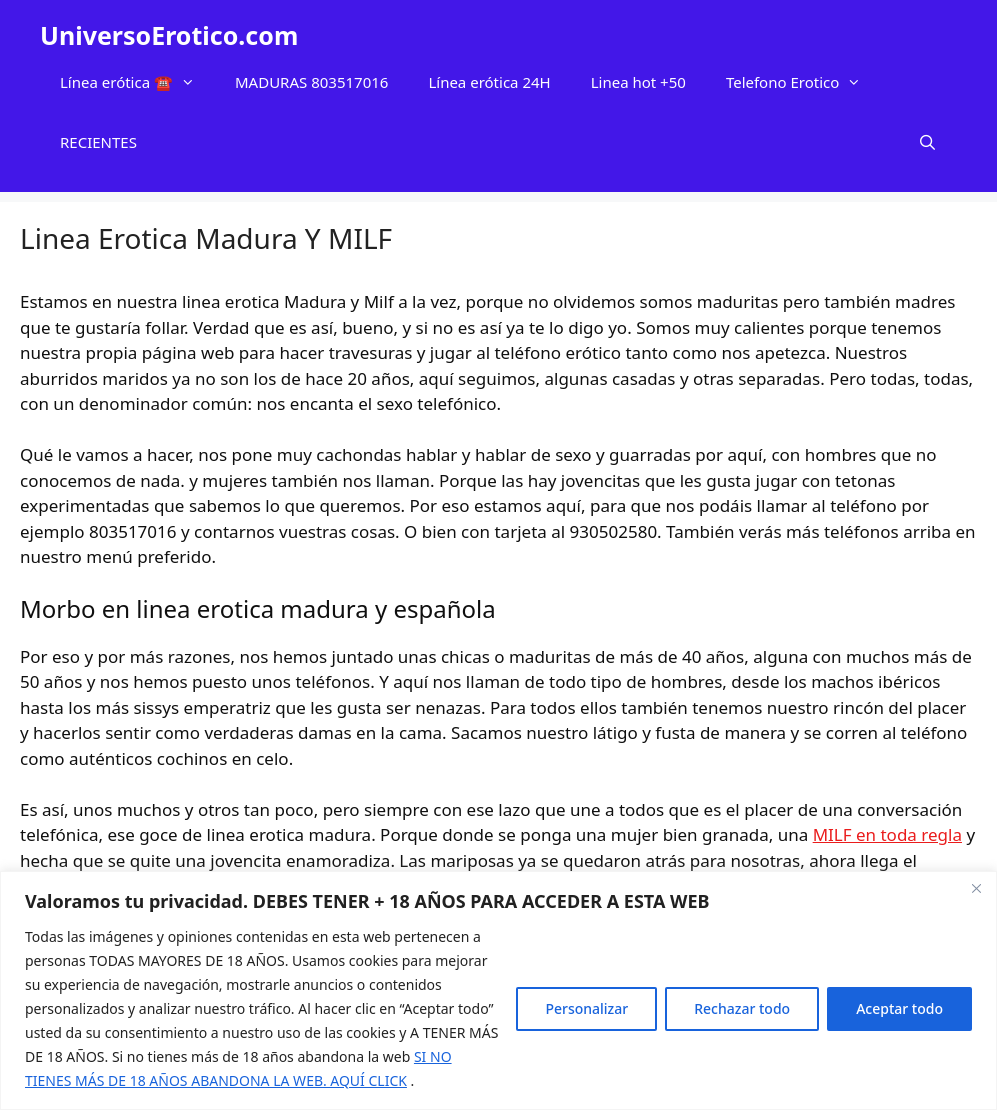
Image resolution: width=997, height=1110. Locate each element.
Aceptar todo (899, 1008)
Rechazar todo (742, 1008)
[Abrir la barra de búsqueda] (927, 142)
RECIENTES (98, 142)
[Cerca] (976, 888)
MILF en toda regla (887, 834)
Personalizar (586, 1008)
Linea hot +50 (638, 82)
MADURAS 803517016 (311, 82)
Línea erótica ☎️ (137, 82)
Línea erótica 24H (489, 82)
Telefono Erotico (803, 82)
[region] (498, 990)
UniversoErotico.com (169, 35)
